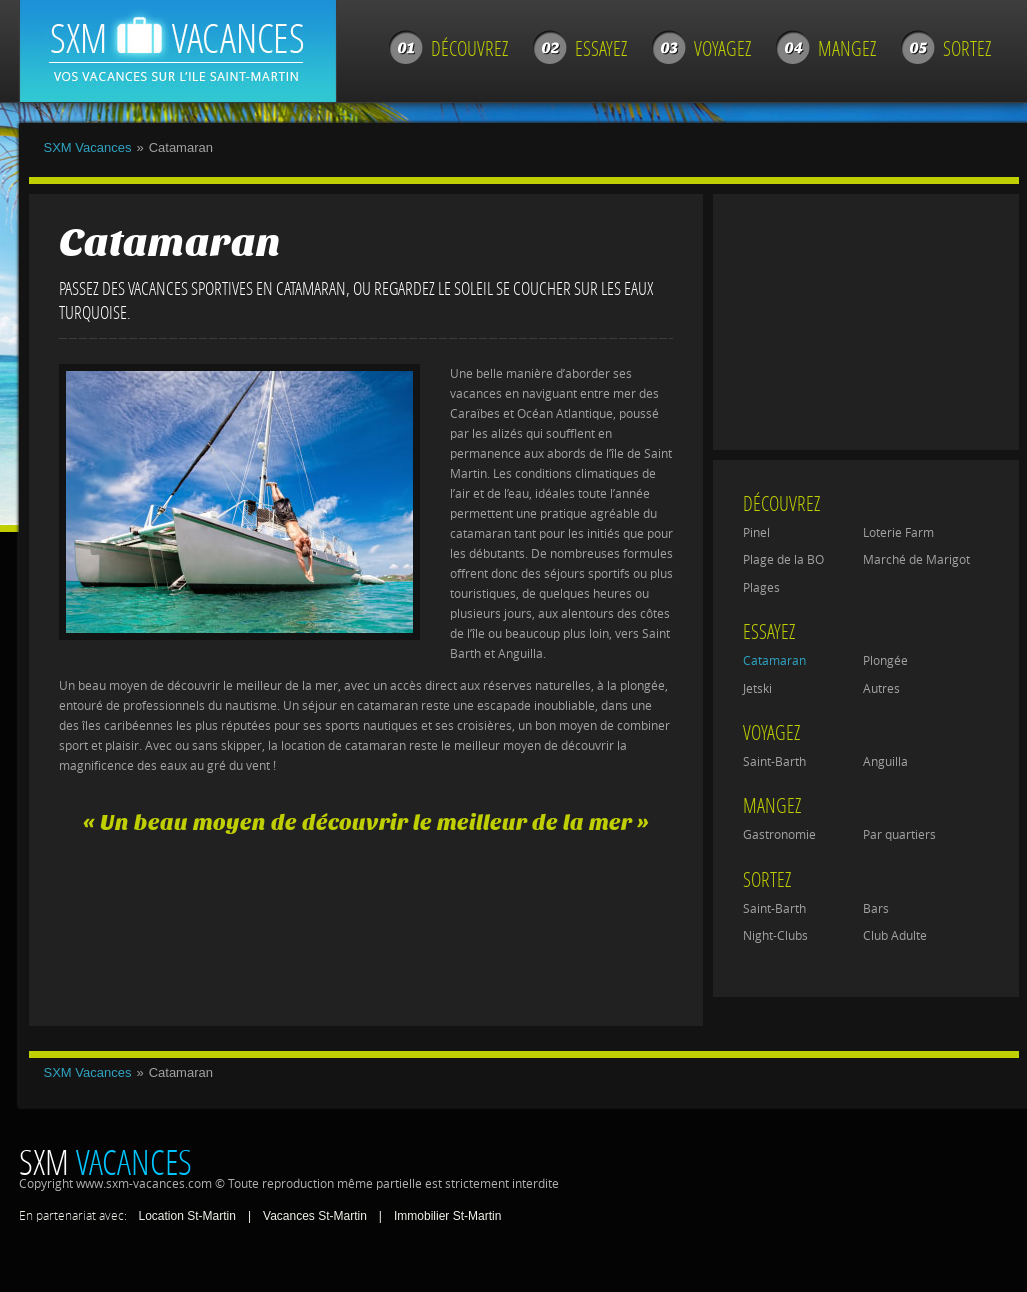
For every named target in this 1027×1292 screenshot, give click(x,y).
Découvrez (469, 48)
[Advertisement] (363, 933)
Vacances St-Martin (315, 1216)
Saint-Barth (774, 762)
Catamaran (774, 661)
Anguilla (885, 762)
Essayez (601, 48)
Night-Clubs (775, 936)
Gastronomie (779, 835)
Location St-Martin (187, 1216)
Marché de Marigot (916, 560)
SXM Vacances (88, 147)
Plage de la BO (783, 560)
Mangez (847, 48)
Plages (761, 588)
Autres (881, 689)
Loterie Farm (898, 533)
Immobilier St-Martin (447, 1216)
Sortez (967, 48)
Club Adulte (895, 936)
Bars (876, 909)
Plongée (885, 661)
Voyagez (722, 48)
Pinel (756, 533)
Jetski (757, 689)
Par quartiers (899, 835)
